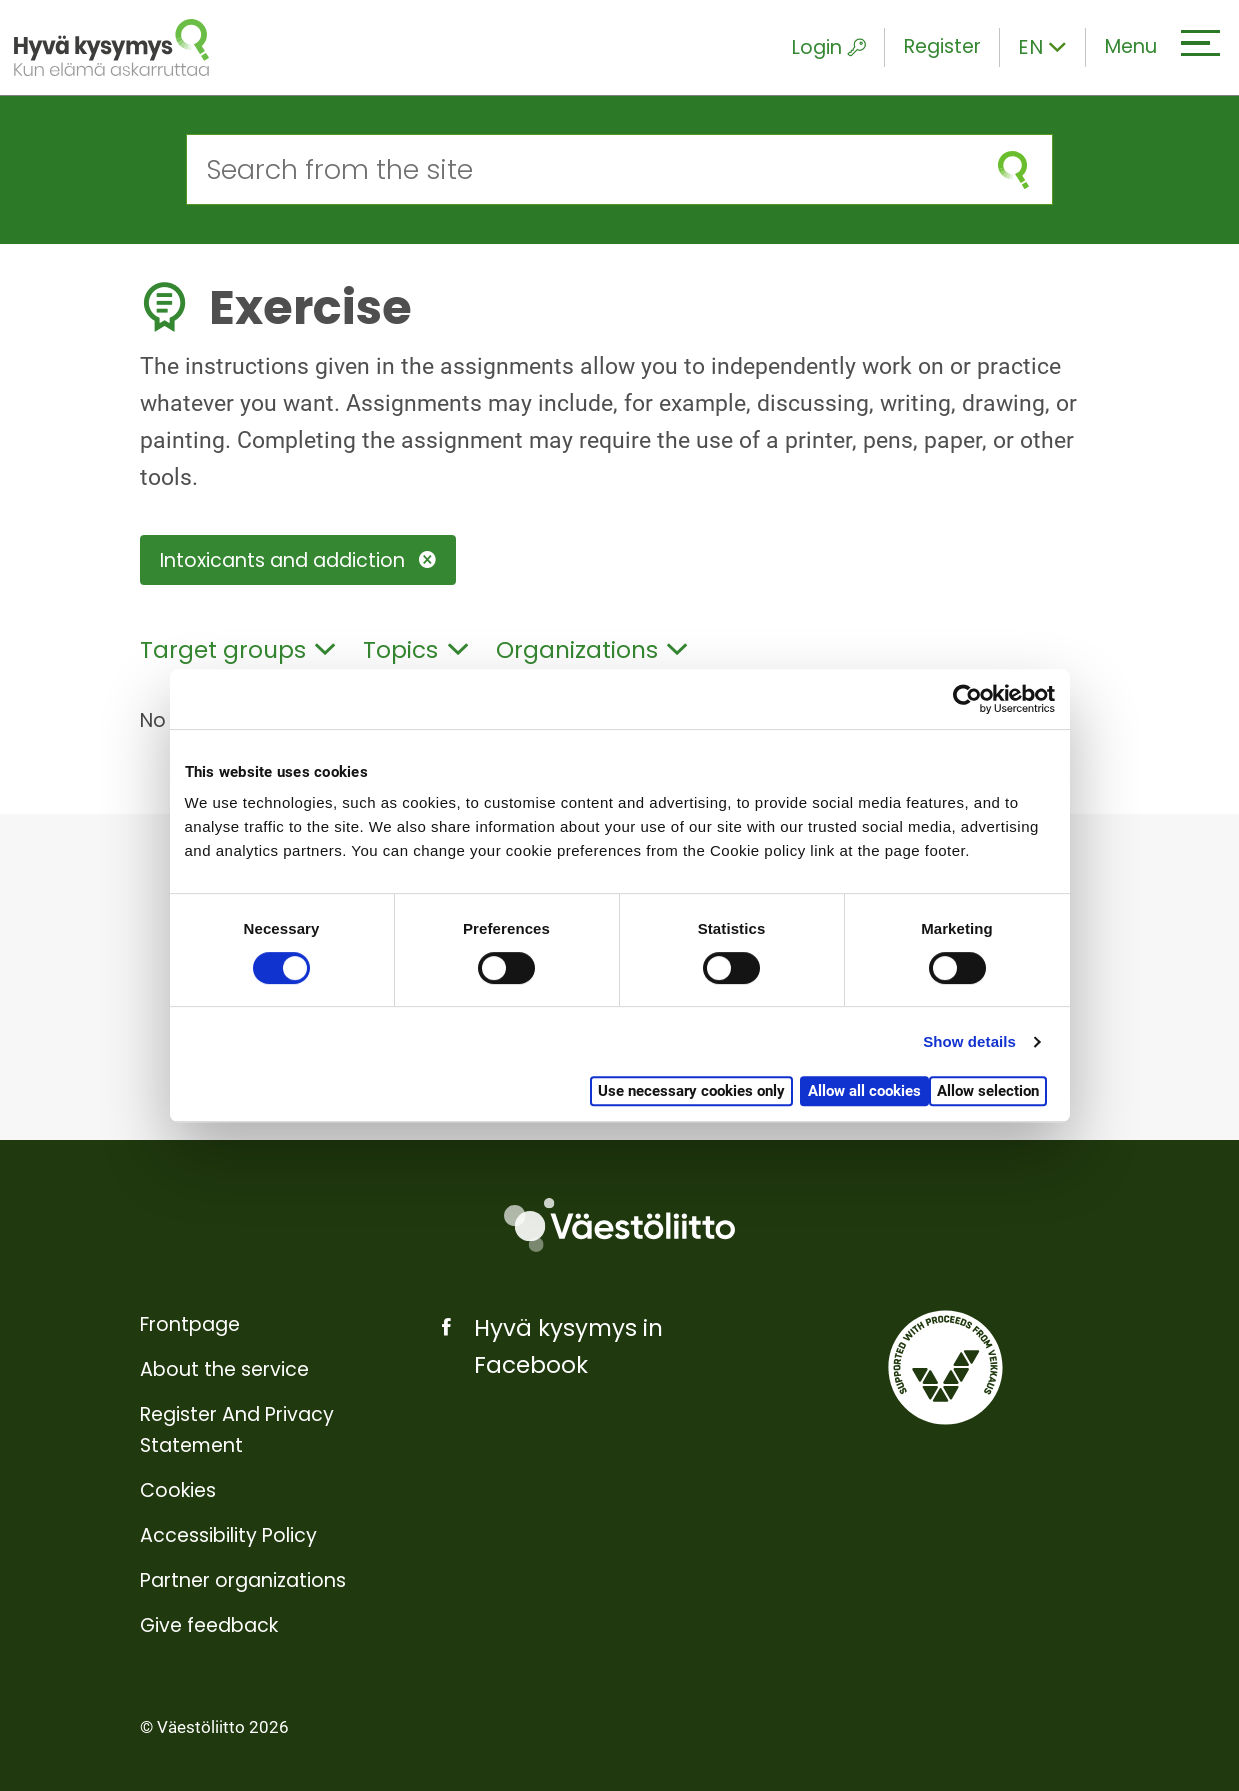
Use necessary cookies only (691, 1091)
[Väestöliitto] (619, 1225)
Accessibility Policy (228, 1535)
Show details (969, 1041)
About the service (224, 1369)
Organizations (592, 650)
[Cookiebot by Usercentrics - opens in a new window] (967, 699)
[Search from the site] (581, 169)
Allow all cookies (864, 1091)
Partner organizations (243, 1580)
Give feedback (209, 1625)
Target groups (238, 650)
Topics (415, 650)
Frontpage (190, 1324)
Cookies (178, 1490)
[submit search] (1013, 169)
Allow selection (988, 1091)
